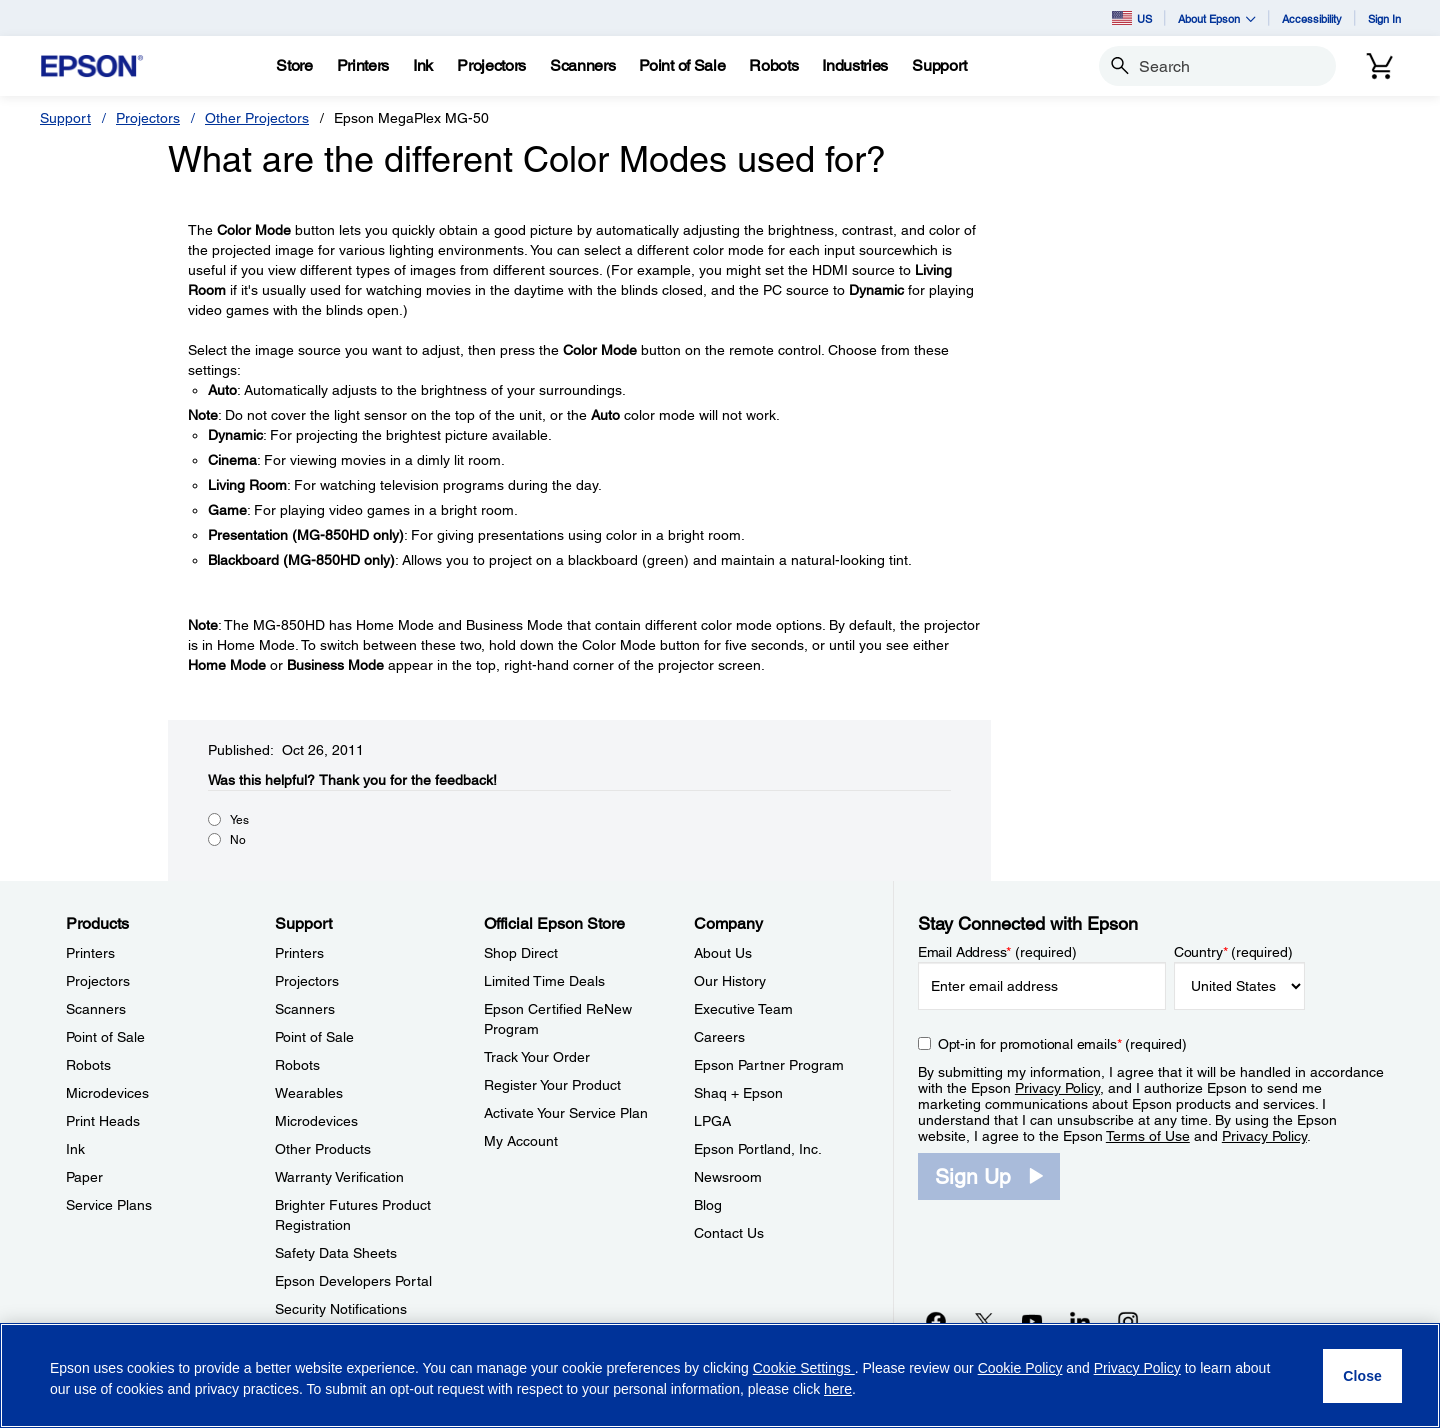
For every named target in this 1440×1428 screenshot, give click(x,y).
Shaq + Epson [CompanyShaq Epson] (738, 1093)
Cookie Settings (804, 1368)
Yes (239, 820)
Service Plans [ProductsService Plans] (109, 1205)
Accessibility (1312, 18)
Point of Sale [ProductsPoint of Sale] (105, 1037)
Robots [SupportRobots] (297, 1065)
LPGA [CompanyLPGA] (712, 1121)
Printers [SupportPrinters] (299, 953)
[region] (720, 1375)
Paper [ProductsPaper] (84, 1177)
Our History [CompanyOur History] (730, 981)
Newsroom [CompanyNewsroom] (728, 1177)
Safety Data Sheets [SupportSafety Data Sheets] (336, 1253)
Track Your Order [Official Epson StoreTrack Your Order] (537, 1057)
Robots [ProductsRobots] (88, 1065)
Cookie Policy (1020, 1368)
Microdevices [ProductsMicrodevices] (107, 1093)
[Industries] (855, 66)
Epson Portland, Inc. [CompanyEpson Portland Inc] (758, 1149)
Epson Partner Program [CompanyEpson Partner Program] (769, 1065)
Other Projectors (257, 118)
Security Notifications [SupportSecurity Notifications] (341, 1309)
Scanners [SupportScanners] (305, 1009)
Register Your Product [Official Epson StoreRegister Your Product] (552, 1085)
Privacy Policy (1057, 1088)
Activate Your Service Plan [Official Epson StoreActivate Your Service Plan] (566, 1113)
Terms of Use (1148, 1136)
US (1132, 18)
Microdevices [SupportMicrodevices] (316, 1121)
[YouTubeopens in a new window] (1032, 1321)
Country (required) (1233, 952)
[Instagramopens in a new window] (1128, 1321)
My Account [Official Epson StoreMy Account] (521, 1141)
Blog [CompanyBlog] (708, 1205)
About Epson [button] (1217, 18)
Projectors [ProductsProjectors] (98, 981)
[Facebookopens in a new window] (936, 1321)
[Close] (1362, 1376)
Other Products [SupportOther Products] (323, 1149)
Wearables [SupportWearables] (309, 1093)
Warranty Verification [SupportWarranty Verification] (339, 1177)
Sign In (1384, 18)
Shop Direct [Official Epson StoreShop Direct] (521, 953)
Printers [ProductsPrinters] (90, 953)
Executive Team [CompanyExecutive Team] (743, 1009)
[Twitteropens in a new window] (984, 1321)
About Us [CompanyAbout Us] (723, 953)
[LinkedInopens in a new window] (1080, 1321)
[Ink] (423, 66)
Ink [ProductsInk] (75, 1149)
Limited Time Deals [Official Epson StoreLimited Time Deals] (544, 981)
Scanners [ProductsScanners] (96, 1009)
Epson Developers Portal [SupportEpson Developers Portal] (353, 1281)
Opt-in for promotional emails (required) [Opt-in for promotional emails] (1062, 1044)
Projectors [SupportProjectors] (307, 981)
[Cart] (1380, 66)
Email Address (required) (997, 952)
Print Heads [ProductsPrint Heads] (103, 1121)
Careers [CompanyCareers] (719, 1037)
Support (65, 118)
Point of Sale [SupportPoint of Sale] (314, 1037)
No (238, 840)
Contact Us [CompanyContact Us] (729, 1233)
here (838, 1389)
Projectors (148, 118)
